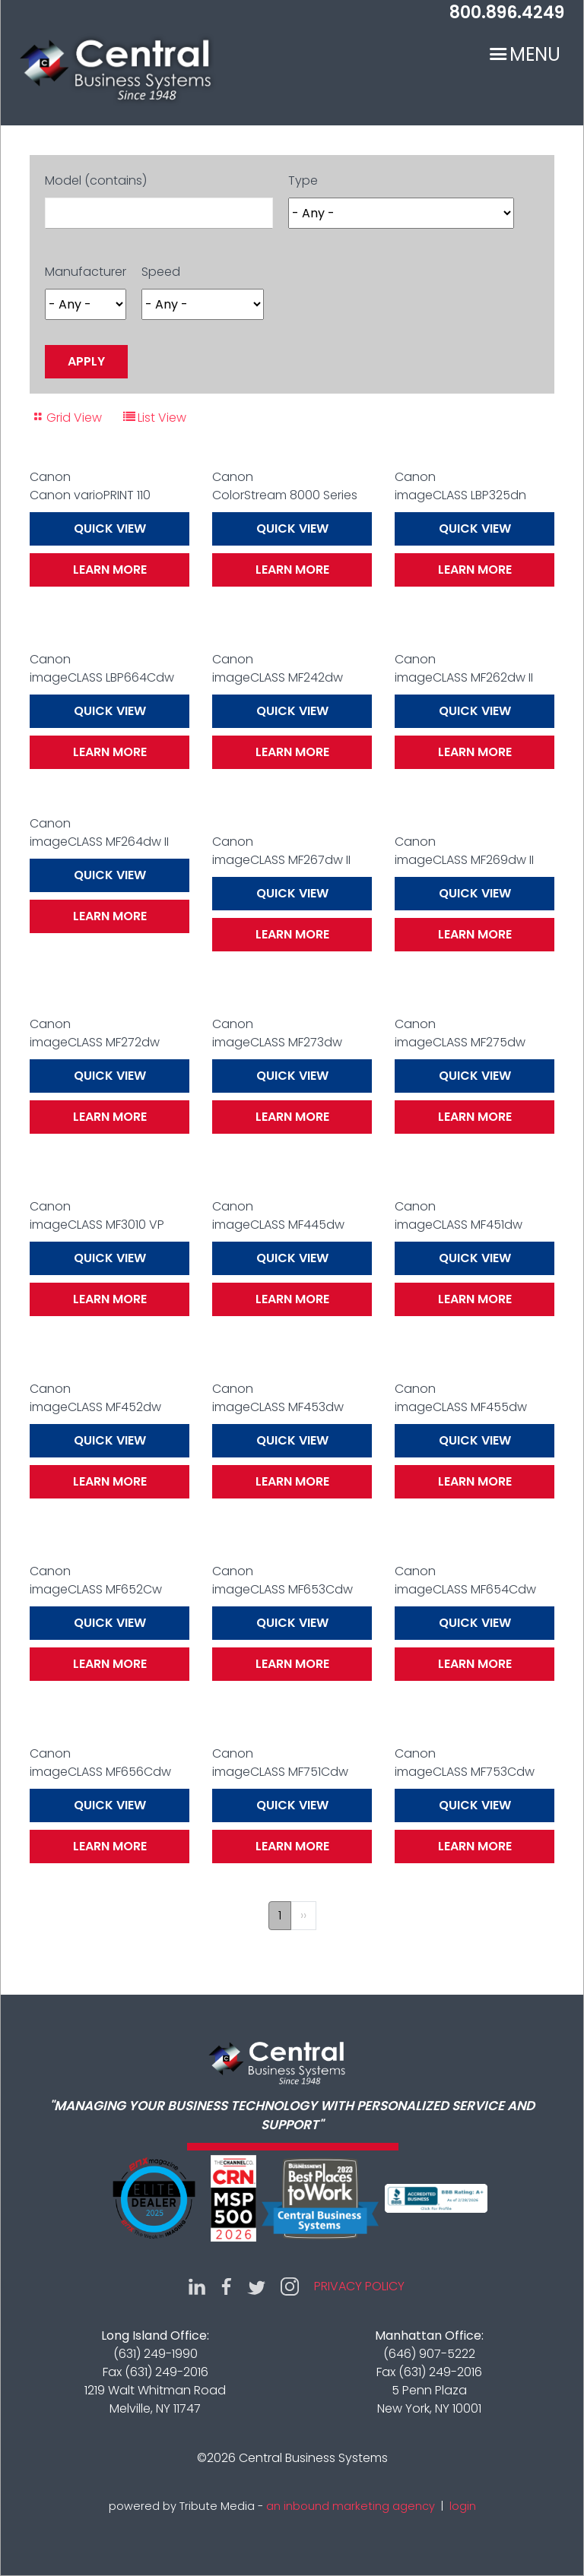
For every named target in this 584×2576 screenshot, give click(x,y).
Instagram (290, 2286)
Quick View (110, 528)
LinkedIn (197, 2286)
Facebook (226, 2286)
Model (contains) (96, 180)
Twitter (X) (256, 2286)
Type (303, 180)
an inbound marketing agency (350, 2506)
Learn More (110, 569)
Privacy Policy (359, 2286)
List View (162, 417)
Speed (160, 271)
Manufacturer (85, 271)
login (462, 2506)
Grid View (74, 417)
